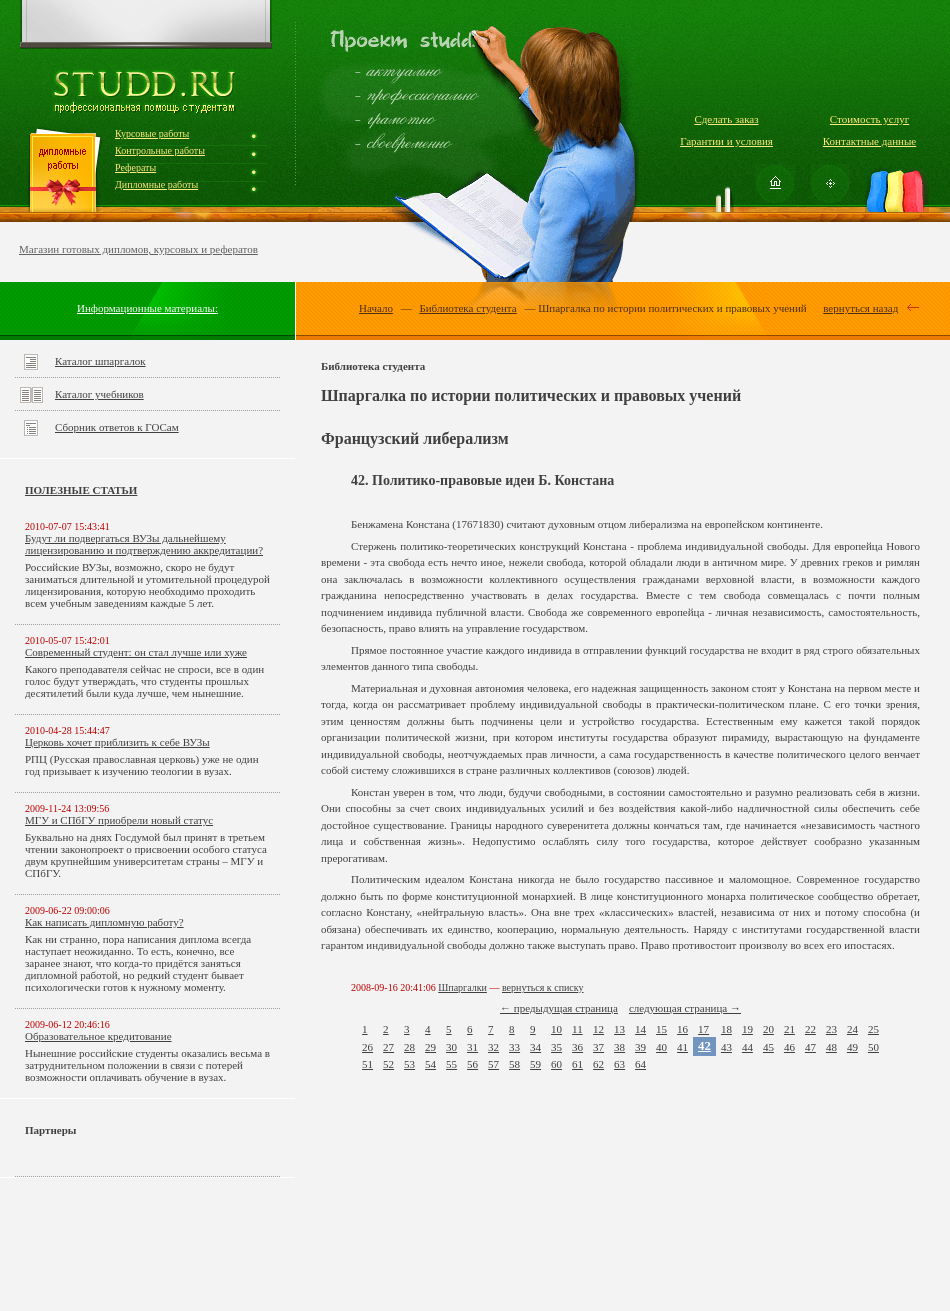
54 (430, 1064)
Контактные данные (869, 141)
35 (556, 1047)
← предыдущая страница (559, 1008)
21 (789, 1029)
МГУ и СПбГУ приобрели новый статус (119, 820)
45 (768, 1047)
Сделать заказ (726, 119)
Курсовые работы (152, 133)
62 (598, 1064)
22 (810, 1029)
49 (852, 1047)
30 (451, 1047)
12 (598, 1029)
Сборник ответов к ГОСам (117, 427)
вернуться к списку (543, 987)
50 (873, 1047)
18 (726, 1029)
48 (831, 1047)
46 (789, 1047)
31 (472, 1047)
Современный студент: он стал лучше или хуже (136, 652)
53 (409, 1064)
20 (768, 1029)
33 (514, 1047)
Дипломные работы (156, 184)
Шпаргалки (462, 987)
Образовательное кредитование (98, 1036)
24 (852, 1029)
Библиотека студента (467, 308)
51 (367, 1064)
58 (514, 1064)
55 (451, 1064)
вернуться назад (860, 308)
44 (747, 1047)
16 (682, 1029)
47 (810, 1047)
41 (682, 1047)
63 (619, 1064)
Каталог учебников (99, 394)
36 (577, 1047)
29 (430, 1047)
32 (493, 1047)
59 (535, 1064)
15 (661, 1029)
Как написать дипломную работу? (104, 922)
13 (619, 1029)
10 (556, 1029)
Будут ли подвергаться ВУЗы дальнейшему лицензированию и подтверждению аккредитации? (144, 544)
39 (640, 1047)
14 (640, 1029)
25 (873, 1029)
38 (619, 1047)
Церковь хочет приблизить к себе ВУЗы (117, 742)
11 (577, 1029)
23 (831, 1029)
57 (493, 1064)
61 (577, 1064)
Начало (376, 308)
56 (472, 1064)
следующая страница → (685, 1008)
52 (388, 1064)
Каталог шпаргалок (100, 361)
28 (409, 1047)
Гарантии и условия (726, 141)
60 (556, 1064)
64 (640, 1064)
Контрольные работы (160, 150)
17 (703, 1029)
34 (535, 1047)
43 (726, 1047)
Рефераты (135, 167)
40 (661, 1047)
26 (367, 1047)
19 (747, 1029)
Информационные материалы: (147, 308)
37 (598, 1047)
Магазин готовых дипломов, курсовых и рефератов (138, 249)
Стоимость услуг (869, 119)
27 (388, 1047)
